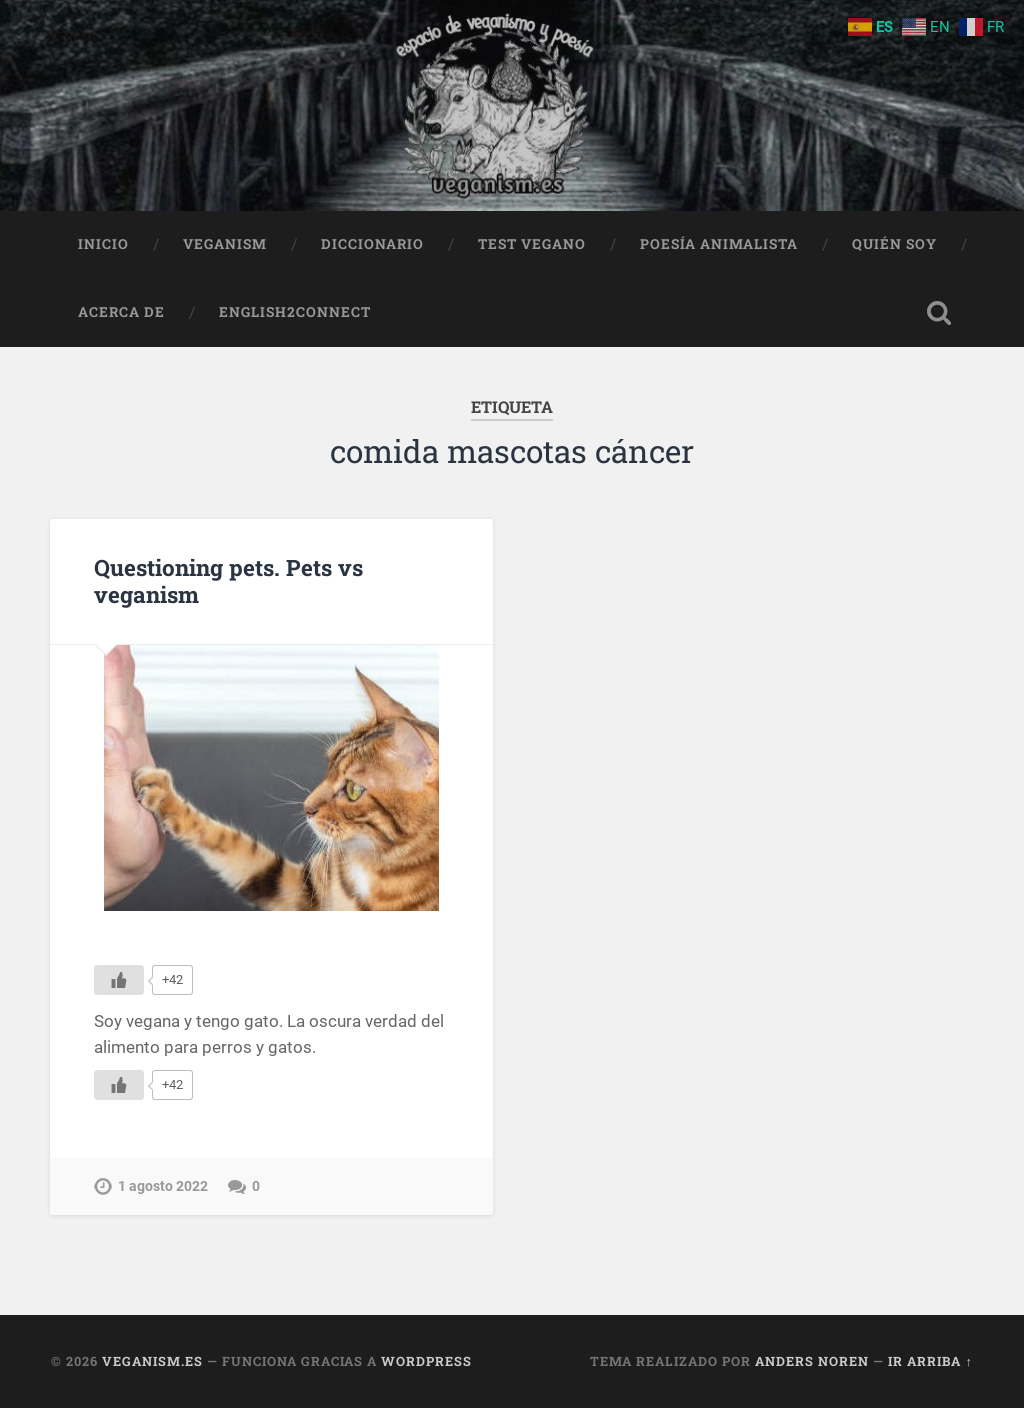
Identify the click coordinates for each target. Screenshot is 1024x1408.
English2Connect (295, 312)
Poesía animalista (719, 244)
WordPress (426, 1361)
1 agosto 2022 (163, 1186)
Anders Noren (812, 1361)
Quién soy (894, 244)
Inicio (103, 244)
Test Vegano (532, 244)
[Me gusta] (119, 980)
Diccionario (372, 244)
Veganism (225, 244)
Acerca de (121, 312)
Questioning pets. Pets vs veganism (228, 580)
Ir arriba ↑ (930, 1361)
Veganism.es (152, 1361)
